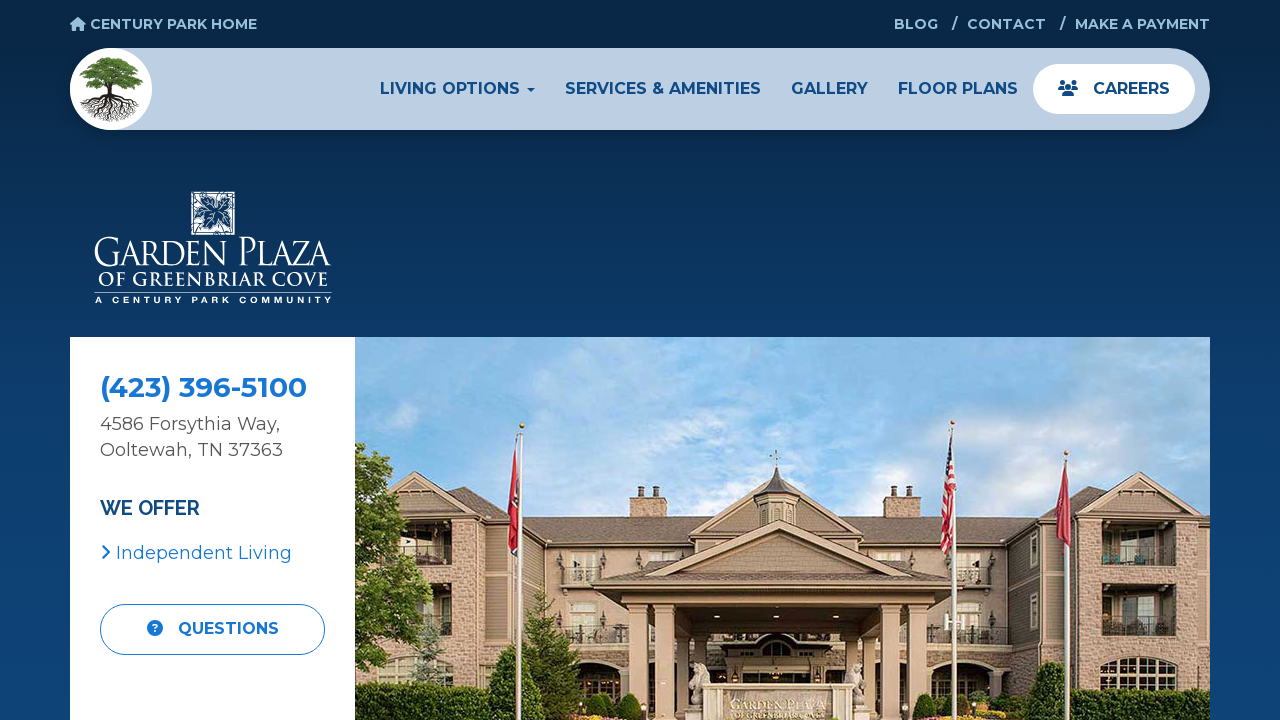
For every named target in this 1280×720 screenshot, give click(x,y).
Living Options (457, 88)
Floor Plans (958, 88)
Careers (1114, 88)
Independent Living (196, 553)
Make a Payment (1142, 24)
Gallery (829, 88)
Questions (213, 628)
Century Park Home (163, 24)
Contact (1006, 24)
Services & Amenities (663, 88)
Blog (916, 24)
